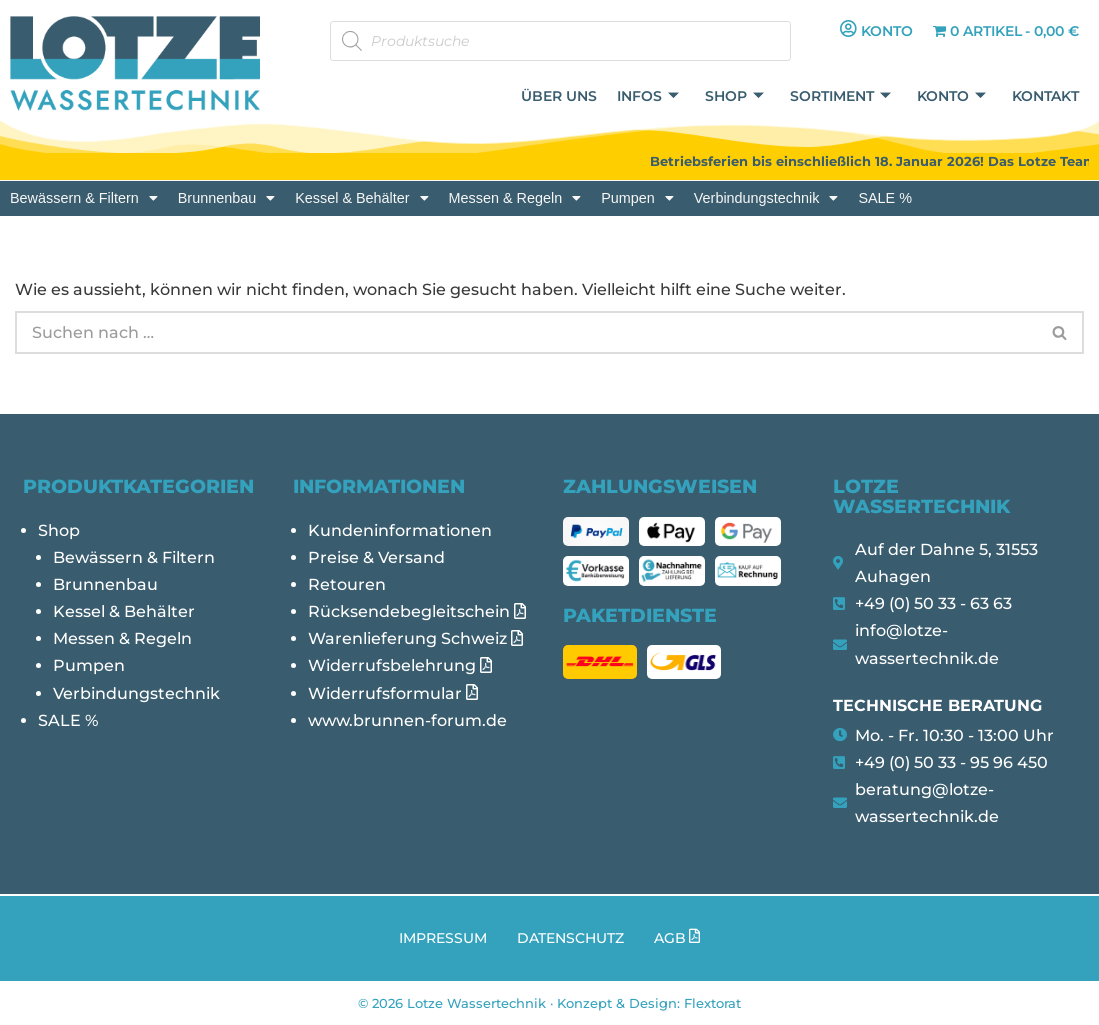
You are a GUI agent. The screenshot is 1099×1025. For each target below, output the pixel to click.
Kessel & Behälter (361, 198)
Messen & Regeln (515, 198)
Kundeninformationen (400, 530)
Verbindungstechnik (766, 198)
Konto (951, 96)
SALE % (885, 198)
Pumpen (637, 198)
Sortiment (840, 96)
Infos (648, 96)
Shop (734, 96)
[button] (84, 198)
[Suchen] (526, 332)
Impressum (443, 938)
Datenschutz (570, 938)
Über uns (559, 96)
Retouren (347, 584)
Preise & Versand (376, 557)
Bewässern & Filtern (84, 198)
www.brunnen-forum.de (407, 720)
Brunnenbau (226, 198)
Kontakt (1045, 96)
